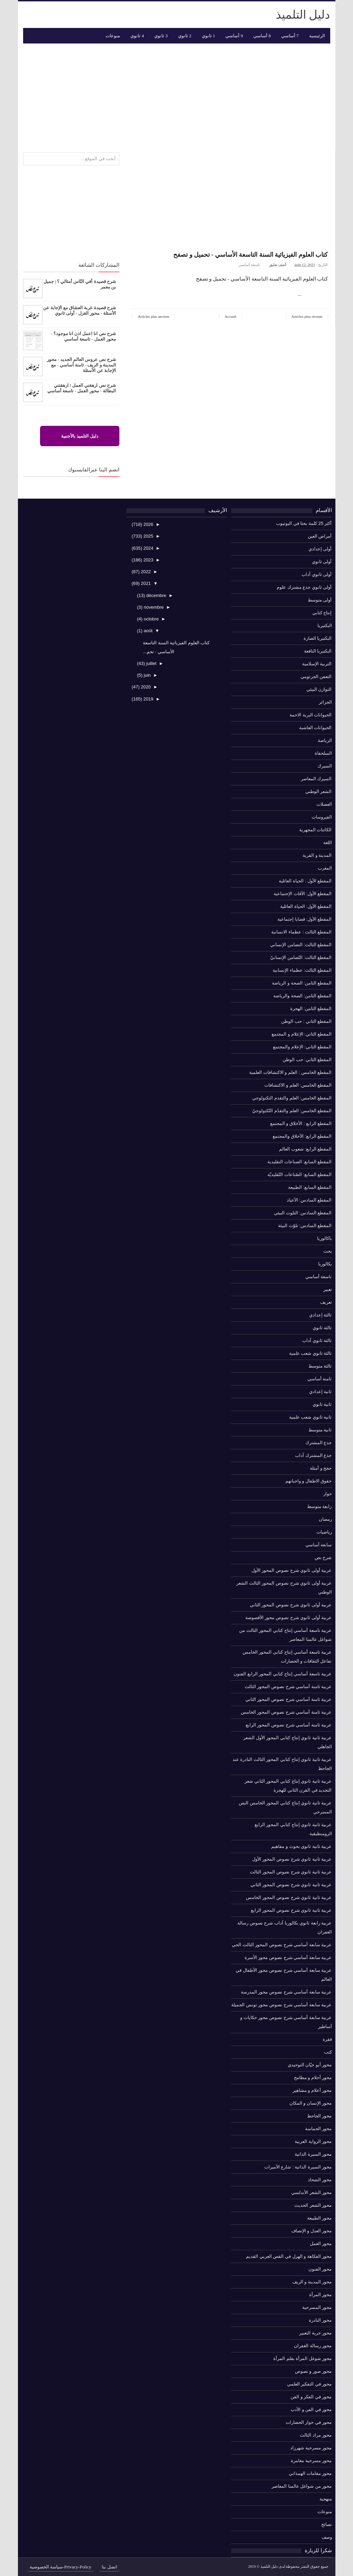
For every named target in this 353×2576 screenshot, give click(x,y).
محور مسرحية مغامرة (311, 2460)
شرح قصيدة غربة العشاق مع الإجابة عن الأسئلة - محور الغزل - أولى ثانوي (79, 310)
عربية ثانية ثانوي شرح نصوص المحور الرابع (291, 1910)
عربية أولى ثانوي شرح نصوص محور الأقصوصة (288, 1617)
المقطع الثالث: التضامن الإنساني (301, 944)
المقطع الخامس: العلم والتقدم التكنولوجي (292, 1097)
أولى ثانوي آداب (317, 574)
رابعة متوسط (319, 1506)
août (148, 630)
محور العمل (321, 2243)
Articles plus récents (307, 316)
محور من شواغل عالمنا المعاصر (302, 2486)
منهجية (326, 2498)
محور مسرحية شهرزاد (311, 2447)
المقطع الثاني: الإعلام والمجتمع (302, 1046)
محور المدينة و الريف (312, 2281)
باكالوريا (324, 1238)
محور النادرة (320, 2320)
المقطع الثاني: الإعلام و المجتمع (302, 1034)
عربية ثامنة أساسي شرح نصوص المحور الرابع (289, 1724)
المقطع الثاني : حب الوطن (306, 1021)
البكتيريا (324, 625)
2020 (145, 686)
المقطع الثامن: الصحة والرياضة (302, 995)
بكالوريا (325, 1263)
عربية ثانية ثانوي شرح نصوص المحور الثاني (291, 1884)
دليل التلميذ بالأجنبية (79, 436)
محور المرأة (320, 2294)
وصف (327, 2537)
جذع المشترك (318, 1442)
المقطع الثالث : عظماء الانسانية (301, 931)
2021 (145, 583)
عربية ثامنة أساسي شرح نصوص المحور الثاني (288, 1699)
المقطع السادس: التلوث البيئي (303, 1212)
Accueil (230, 316)
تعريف (326, 1302)
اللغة (327, 842)
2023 (148, 559)
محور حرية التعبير (315, 2332)
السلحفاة (323, 753)
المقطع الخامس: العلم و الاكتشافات (298, 1085)
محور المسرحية (317, 2307)
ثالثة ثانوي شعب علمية (310, 1353)
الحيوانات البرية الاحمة (311, 714)
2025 (148, 536)
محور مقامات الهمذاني (310, 2473)
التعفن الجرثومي (316, 676)
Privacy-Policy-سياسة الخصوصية (60, 2566)
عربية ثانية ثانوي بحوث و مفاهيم (301, 1846)
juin (147, 675)
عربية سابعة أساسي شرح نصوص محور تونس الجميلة (281, 2004)
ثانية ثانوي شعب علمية (310, 1417)
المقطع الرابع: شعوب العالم (305, 1149)
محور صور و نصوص (313, 2371)
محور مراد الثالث (316, 2435)
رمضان (325, 1519)
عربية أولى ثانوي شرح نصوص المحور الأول (292, 1570)
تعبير (327, 1289)
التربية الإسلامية (317, 663)
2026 (148, 524)
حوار (327, 1493)
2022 (145, 571)
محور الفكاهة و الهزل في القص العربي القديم (289, 2256)
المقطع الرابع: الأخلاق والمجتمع (302, 1136)
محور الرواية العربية (313, 2141)
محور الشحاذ (320, 2179)
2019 (148, 699)
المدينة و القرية (317, 855)
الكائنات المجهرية (315, 829)
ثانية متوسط (320, 1429)
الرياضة (325, 740)
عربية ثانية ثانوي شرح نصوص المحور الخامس (289, 1897)
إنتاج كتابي (322, 612)
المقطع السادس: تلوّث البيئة (305, 1225)
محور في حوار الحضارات (309, 2422)
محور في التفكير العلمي (309, 2384)
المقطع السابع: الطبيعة (310, 1187)
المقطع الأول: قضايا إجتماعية (304, 919)
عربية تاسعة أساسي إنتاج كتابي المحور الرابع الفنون (283, 1673)
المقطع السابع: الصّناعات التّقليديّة (299, 1174)
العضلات (324, 804)
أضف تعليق (277, 265)
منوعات (324, 2511)
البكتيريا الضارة (318, 638)
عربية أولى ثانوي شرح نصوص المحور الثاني (291, 1604)
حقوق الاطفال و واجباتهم (308, 1480)
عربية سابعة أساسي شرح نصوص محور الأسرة (288, 1957)
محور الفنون (320, 2269)
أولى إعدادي (320, 548)
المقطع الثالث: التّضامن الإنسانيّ (301, 957)
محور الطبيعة (319, 2218)
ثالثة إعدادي (320, 1315)
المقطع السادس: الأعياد (309, 1200)
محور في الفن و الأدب (311, 2409)
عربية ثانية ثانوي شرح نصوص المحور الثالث (291, 1871)
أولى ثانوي (322, 561)
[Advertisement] (176, 95)
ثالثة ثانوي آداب (317, 1340)
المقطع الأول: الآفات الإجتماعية (303, 893)
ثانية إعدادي (320, 1391)
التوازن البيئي (319, 689)
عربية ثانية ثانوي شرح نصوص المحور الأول (292, 1859)
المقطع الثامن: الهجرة (311, 1008)
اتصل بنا (109, 2566)
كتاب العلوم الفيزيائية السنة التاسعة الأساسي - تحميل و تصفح (250, 254)
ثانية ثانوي (322, 1404)
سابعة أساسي (318, 1544)
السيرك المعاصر (316, 778)
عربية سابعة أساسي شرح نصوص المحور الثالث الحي (282, 1944)
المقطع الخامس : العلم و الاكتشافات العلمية (290, 1072)
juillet (150, 663)
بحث (327, 1251)
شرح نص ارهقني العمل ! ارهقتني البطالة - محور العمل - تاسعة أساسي (81, 388)
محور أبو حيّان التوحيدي (310, 2064)
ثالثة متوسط (320, 1366)
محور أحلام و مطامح (313, 2077)
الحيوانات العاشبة (315, 727)
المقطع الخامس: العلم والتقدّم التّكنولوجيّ (292, 1110)
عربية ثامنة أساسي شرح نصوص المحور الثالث (288, 1686)
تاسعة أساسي (249, 265)
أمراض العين (320, 536)
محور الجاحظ (319, 2115)
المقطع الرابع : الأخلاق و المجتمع (301, 1123)
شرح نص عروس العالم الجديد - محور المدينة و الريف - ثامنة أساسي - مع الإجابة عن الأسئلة (81, 365)
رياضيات (324, 1532)
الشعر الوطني (318, 791)
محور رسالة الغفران (313, 2345)
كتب (328, 2052)
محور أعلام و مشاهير (312, 2090)
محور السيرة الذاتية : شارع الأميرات (298, 2166)
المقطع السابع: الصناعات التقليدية (299, 1161)
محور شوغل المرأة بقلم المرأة (302, 2358)
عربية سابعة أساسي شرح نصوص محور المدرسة (286, 1992)
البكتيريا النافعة (318, 651)
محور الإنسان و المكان (311, 2103)
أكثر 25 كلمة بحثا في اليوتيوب (304, 523)
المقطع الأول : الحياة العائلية (305, 880)
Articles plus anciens (153, 316)
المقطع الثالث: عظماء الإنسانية (302, 970)
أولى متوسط (320, 600)
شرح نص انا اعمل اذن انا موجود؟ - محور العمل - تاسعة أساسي (83, 336)
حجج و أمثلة (321, 1468)
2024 (148, 548)
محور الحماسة (318, 2128)
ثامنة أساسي (319, 1378)
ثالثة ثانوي (322, 1327)
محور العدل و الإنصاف (311, 2230)
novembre (153, 607)
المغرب (325, 868)
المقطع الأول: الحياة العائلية (306, 906)
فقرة (327, 2039)
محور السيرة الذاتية (313, 2154)
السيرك (324, 765)
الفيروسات (322, 817)
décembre (155, 595)
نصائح (326, 2524)
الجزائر (325, 702)
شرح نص (323, 1557)
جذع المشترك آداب (313, 1455)
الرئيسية (317, 35)
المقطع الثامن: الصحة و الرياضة (302, 983)
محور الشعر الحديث (313, 2205)
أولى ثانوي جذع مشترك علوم (304, 587)
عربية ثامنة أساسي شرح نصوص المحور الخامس (286, 1712)
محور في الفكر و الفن (311, 2396)
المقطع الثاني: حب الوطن (307, 1059)
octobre (151, 618)
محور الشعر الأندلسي (311, 2192)
